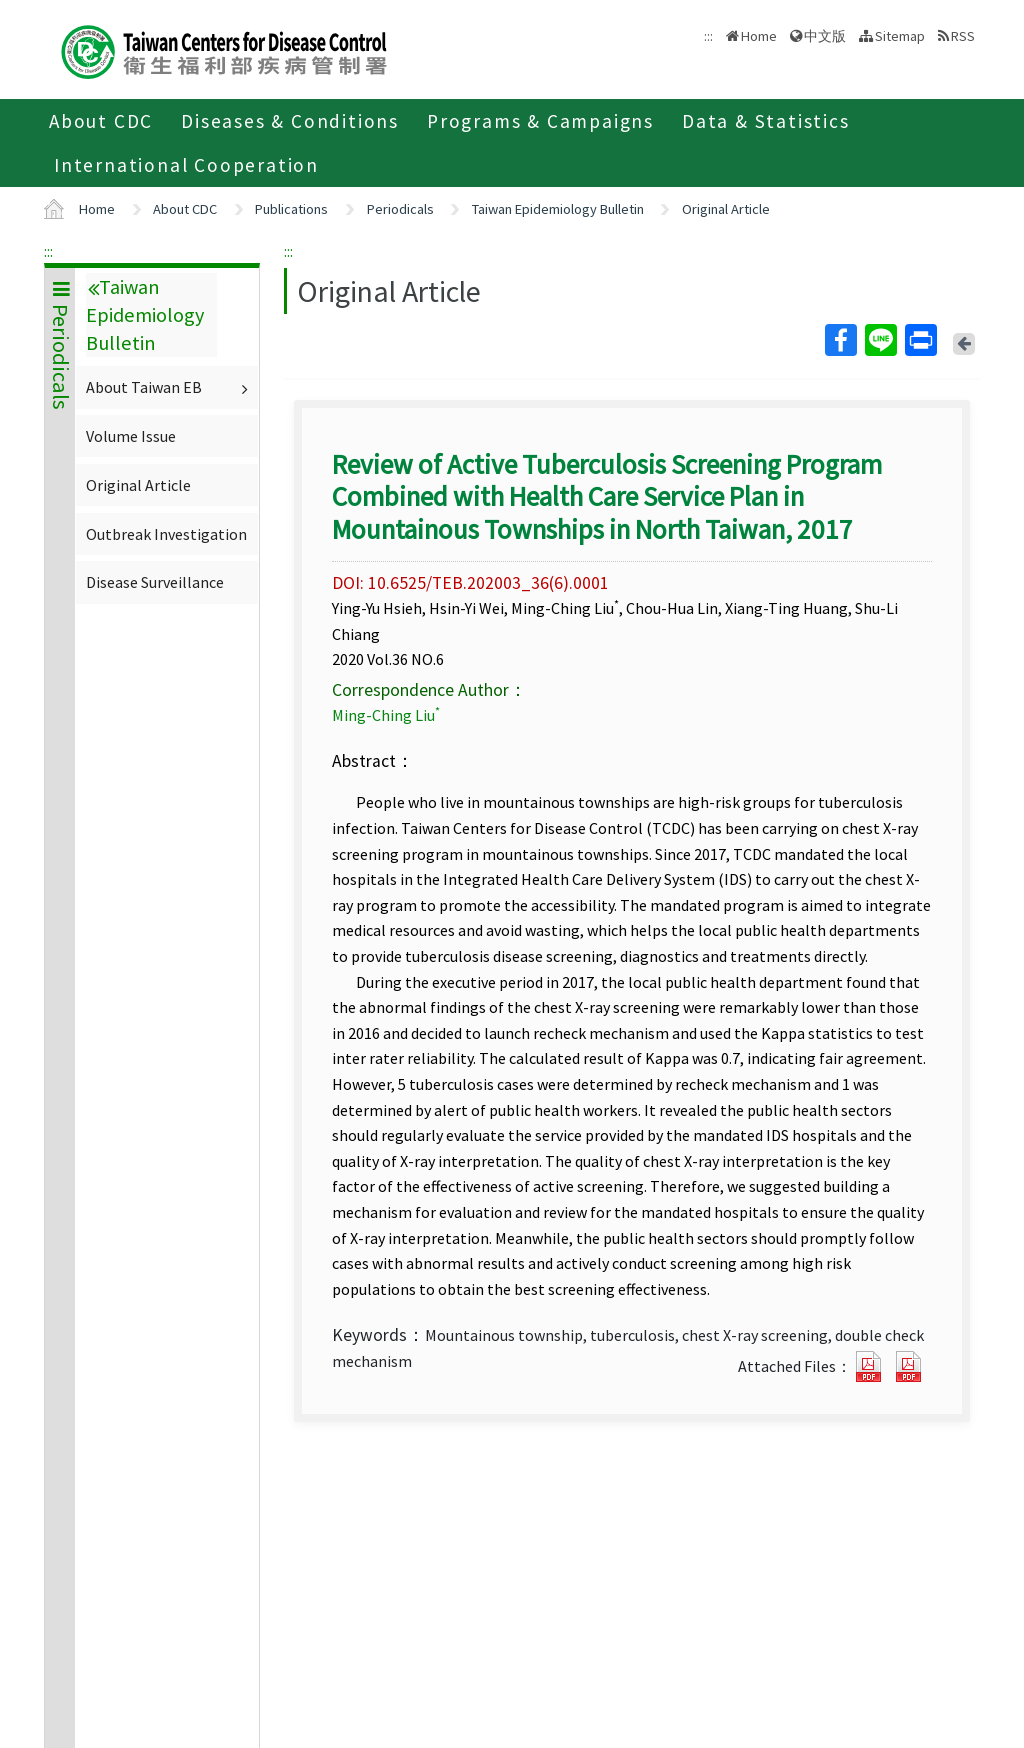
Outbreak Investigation (166, 534)
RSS (963, 36)
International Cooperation (186, 165)
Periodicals (400, 209)
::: (48, 251)
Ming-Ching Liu (386, 715)
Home (759, 36)
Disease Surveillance (155, 582)
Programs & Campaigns (540, 121)
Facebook (840, 340)
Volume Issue (131, 436)
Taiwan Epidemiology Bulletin (558, 209)
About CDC (101, 121)
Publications (291, 209)
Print (920, 340)
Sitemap (900, 36)
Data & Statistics (766, 121)
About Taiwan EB (169, 387)
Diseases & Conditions (290, 121)
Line (880, 340)
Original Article (726, 209)
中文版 (825, 36)
